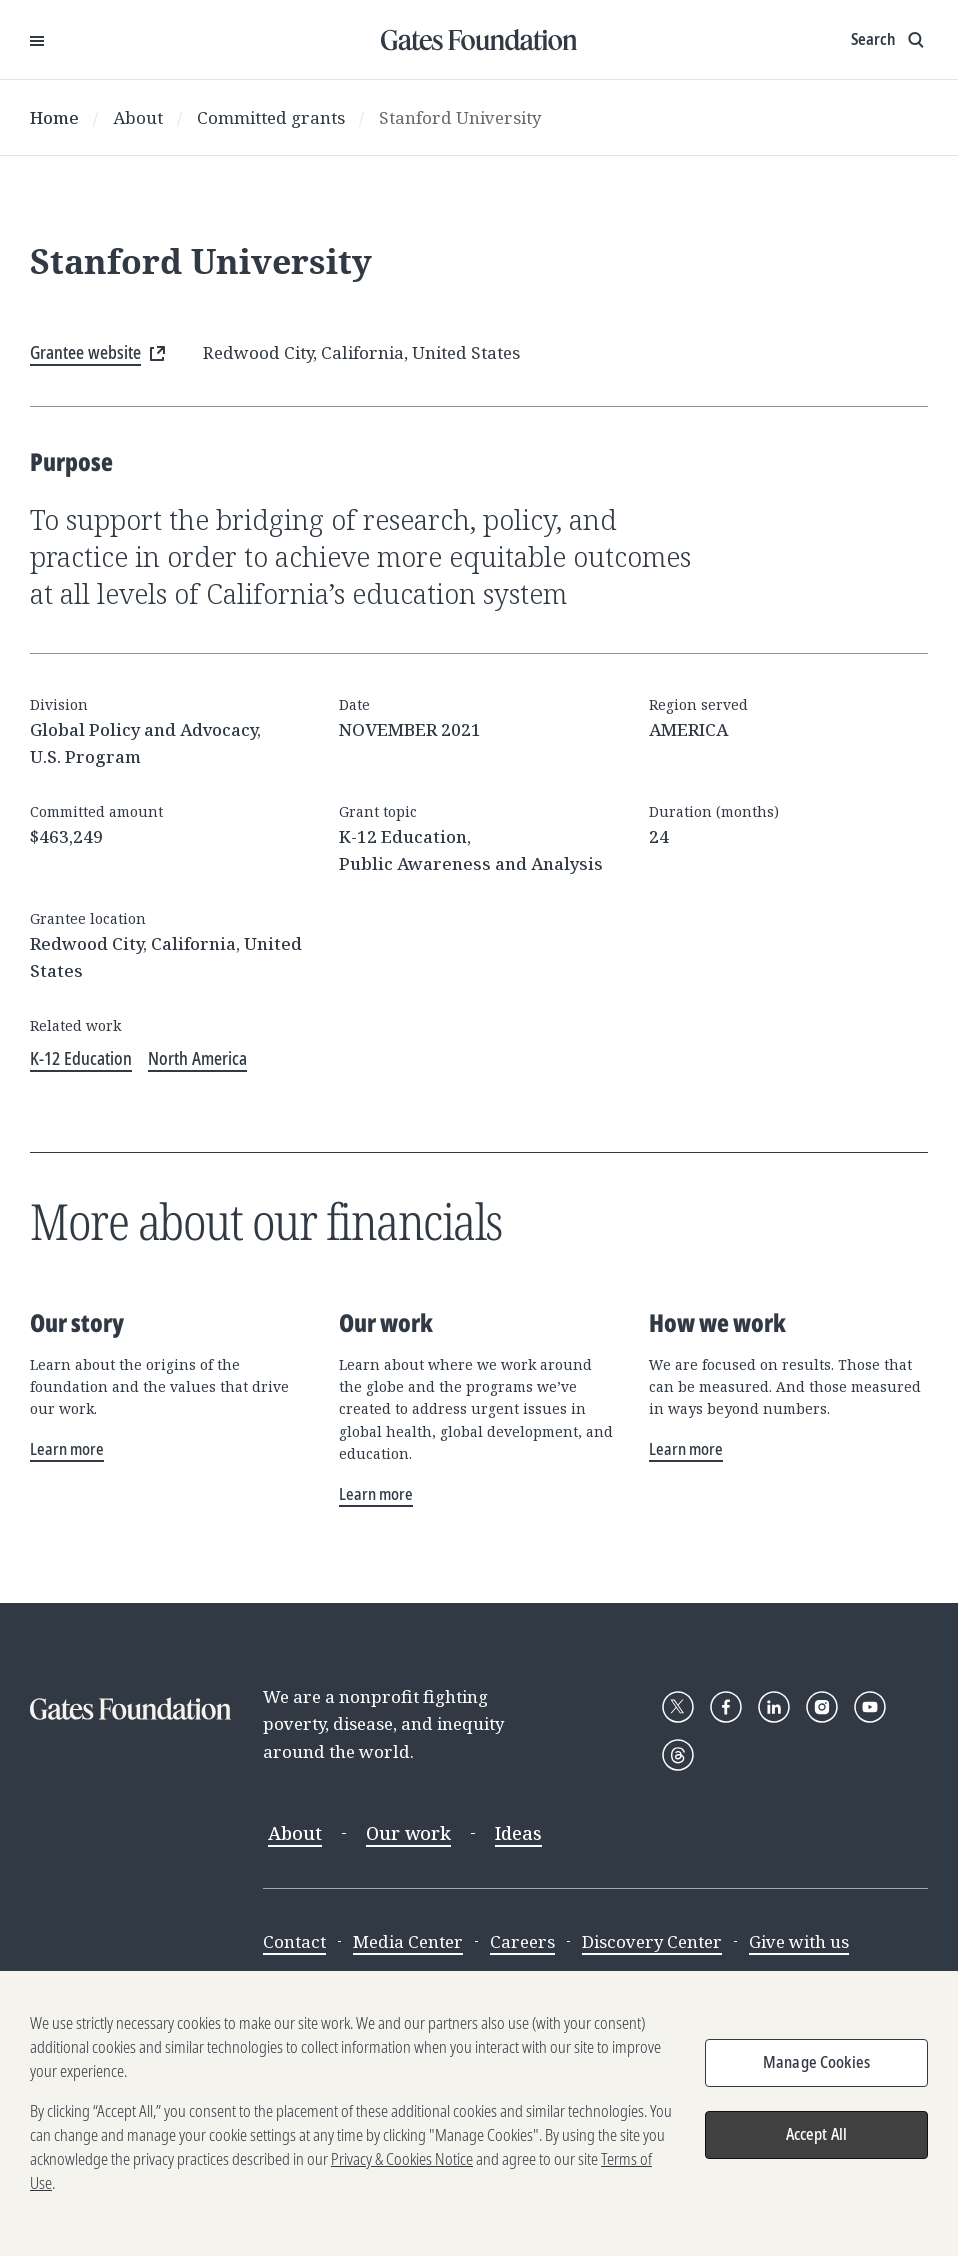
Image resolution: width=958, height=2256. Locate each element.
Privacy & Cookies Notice (402, 2171)
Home (54, 117)
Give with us (799, 1941)
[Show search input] (889, 40)
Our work (408, 1833)
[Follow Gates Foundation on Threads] (678, 1755)
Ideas (518, 1833)
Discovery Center (652, 1941)
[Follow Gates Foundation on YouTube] (870, 1707)
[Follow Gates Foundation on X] (678, 1707)
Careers (522, 1941)
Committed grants (271, 117)
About (138, 117)
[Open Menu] (37, 40)
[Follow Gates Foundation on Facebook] (726, 1707)
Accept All (817, 2146)
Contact (294, 1941)
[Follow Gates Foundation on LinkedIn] (774, 1707)
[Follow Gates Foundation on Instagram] (822, 1707)
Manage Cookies (816, 2074)
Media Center (408, 1941)
